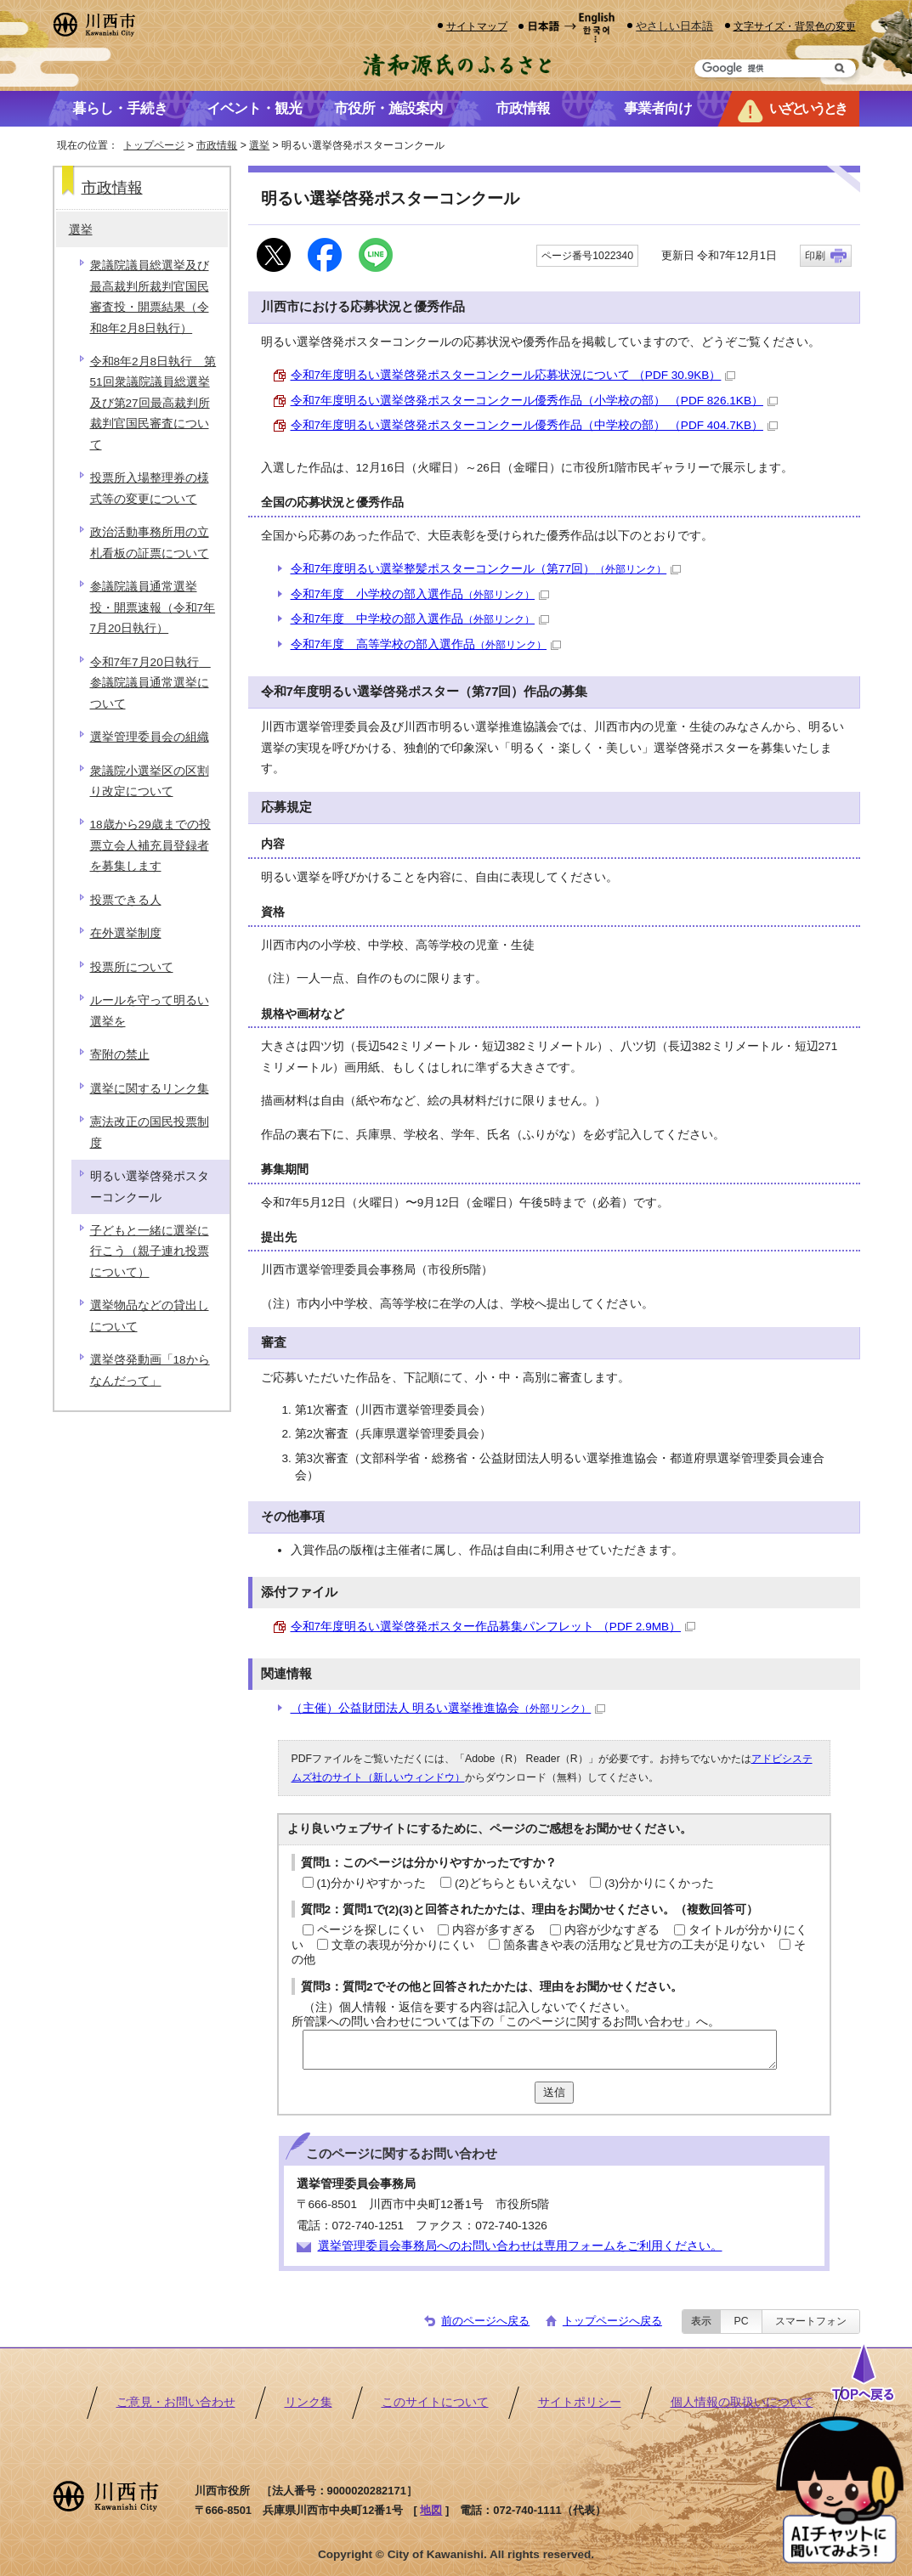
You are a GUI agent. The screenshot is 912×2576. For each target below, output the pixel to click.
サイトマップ (476, 25)
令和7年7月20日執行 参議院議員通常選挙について (150, 683)
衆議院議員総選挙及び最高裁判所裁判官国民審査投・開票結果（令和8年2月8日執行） (149, 296)
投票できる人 (125, 900)
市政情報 (216, 145)
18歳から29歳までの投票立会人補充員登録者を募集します (150, 845)
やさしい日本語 (674, 26)
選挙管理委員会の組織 (149, 737)
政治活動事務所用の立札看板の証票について (149, 542)
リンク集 (308, 2402)
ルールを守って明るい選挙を (149, 1010)
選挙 (259, 145)
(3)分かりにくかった (659, 1883)
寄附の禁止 (120, 1054)
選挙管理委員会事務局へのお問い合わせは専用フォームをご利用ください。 (520, 2246)
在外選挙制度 (125, 933)
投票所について (131, 967)
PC (741, 2321)
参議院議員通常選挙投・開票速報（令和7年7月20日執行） (153, 607)
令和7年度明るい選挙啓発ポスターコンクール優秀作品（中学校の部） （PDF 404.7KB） (534, 425)
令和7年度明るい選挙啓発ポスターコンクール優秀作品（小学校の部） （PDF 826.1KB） (534, 400)
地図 (431, 2510)
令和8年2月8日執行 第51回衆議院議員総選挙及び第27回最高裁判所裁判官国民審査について (153, 403)
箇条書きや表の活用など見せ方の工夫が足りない (634, 1945)
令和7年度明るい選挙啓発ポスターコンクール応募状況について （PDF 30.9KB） (513, 375)
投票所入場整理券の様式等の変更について (149, 488)
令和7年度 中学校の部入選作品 (420, 619)
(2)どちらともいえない (515, 1883)
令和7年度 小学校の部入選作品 (420, 594)
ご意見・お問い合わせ (175, 2402)
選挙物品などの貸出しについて (149, 1315)
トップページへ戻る (612, 2320)
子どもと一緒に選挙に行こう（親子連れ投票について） (149, 1251)
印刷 (815, 256)
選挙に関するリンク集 (149, 1088)
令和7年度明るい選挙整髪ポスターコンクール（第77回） (486, 568)
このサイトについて (435, 2402)
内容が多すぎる (493, 1930)
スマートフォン (811, 2321)
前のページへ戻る (485, 2320)
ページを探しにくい (370, 1930)
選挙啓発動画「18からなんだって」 (150, 1370)
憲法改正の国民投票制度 (149, 1132)
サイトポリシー (579, 2402)
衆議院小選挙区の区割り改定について (149, 781)
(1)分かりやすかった (372, 1883)
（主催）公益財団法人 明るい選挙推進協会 (448, 1708)
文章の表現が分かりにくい (402, 1945)
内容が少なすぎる (612, 1930)
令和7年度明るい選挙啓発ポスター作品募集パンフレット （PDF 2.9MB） (493, 1626)
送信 (554, 2092)
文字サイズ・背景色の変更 (795, 25)
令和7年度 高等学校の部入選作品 (426, 644)
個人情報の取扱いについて (742, 2402)
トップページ (153, 145)
